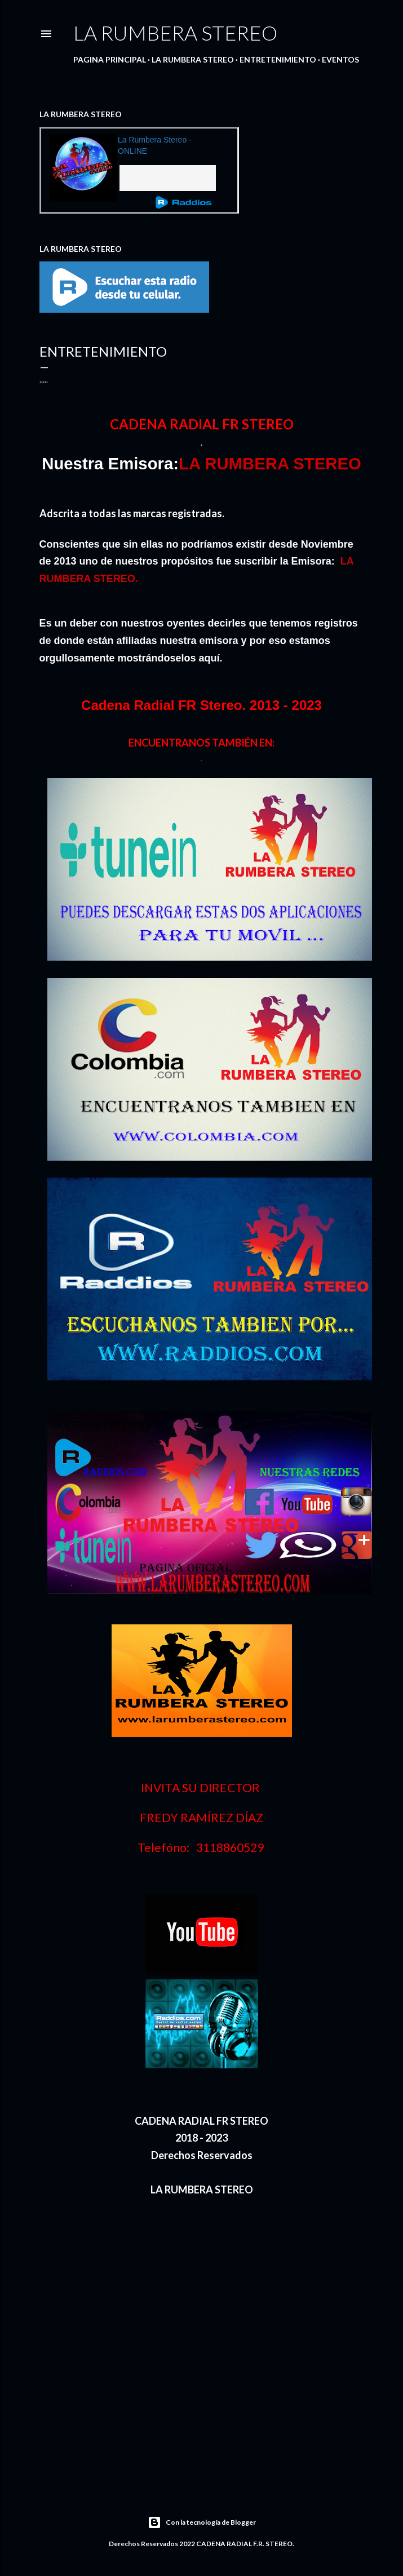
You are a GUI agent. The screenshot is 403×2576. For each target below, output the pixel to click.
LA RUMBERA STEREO (175, 32)
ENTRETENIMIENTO (278, 59)
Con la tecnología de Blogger (202, 2522)
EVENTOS (340, 59)
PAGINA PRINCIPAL (109, 59)
